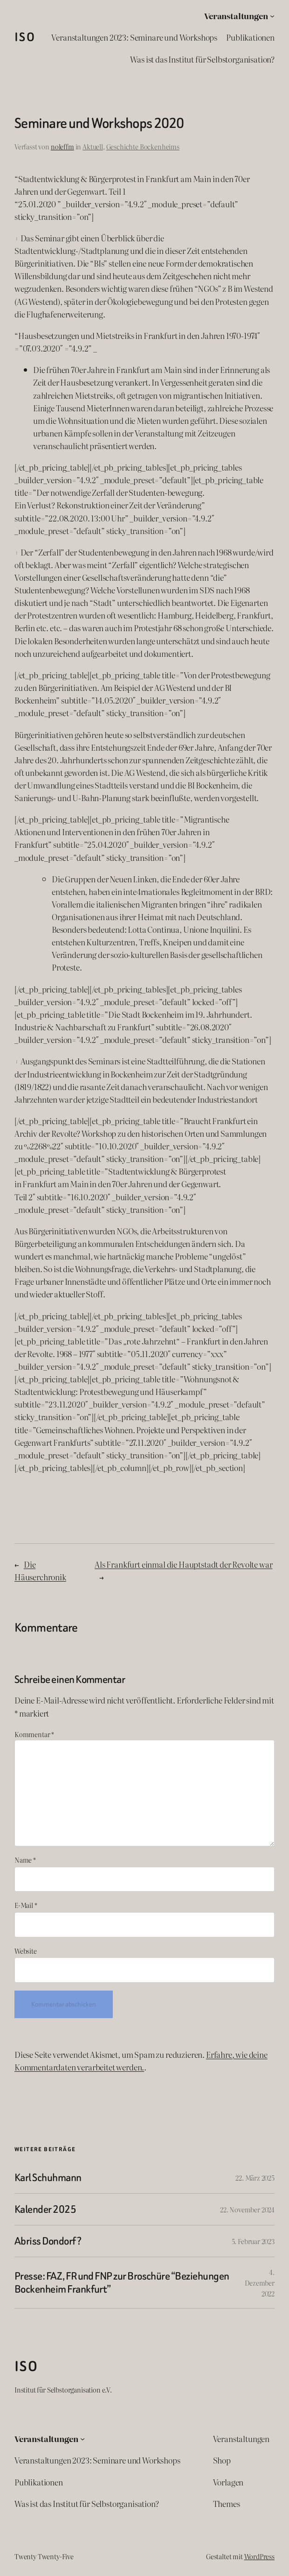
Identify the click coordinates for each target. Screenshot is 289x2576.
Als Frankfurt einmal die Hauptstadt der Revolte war (183, 1564)
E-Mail (25, 1905)
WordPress (259, 2556)
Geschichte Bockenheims (142, 146)
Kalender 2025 (45, 2209)
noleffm (62, 146)
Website (25, 1951)
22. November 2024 (247, 2209)
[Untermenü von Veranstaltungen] (272, 15)
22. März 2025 (255, 2177)
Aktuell (93, 146)
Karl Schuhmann (48, 2177)
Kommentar (34, 1734)
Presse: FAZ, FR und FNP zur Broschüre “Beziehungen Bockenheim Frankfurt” (121, 2282)
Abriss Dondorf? (47, 2241)
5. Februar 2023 (253, 2241)
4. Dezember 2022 (260, 2282)
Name (25, 1860)
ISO (24, 37)
